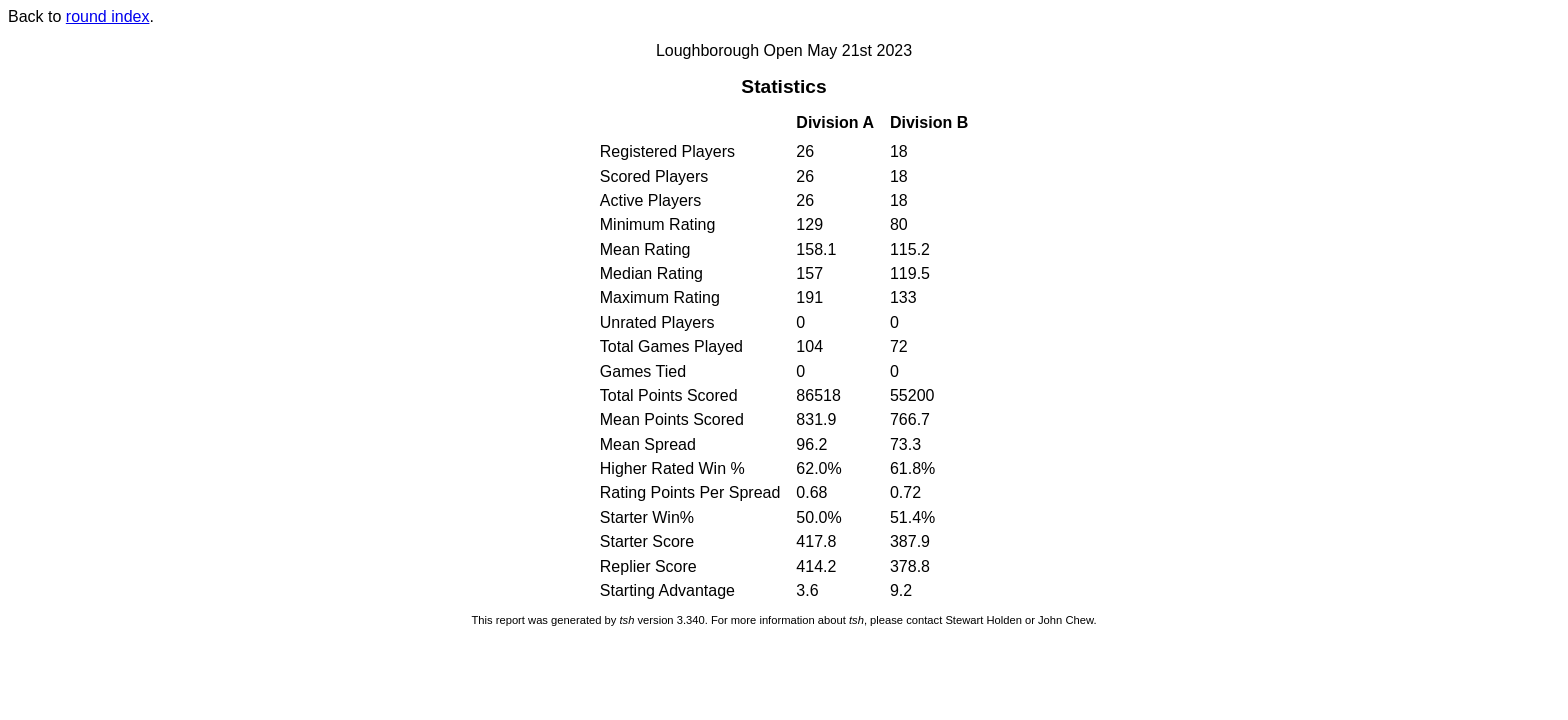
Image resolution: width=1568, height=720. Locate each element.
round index (108, 16)
